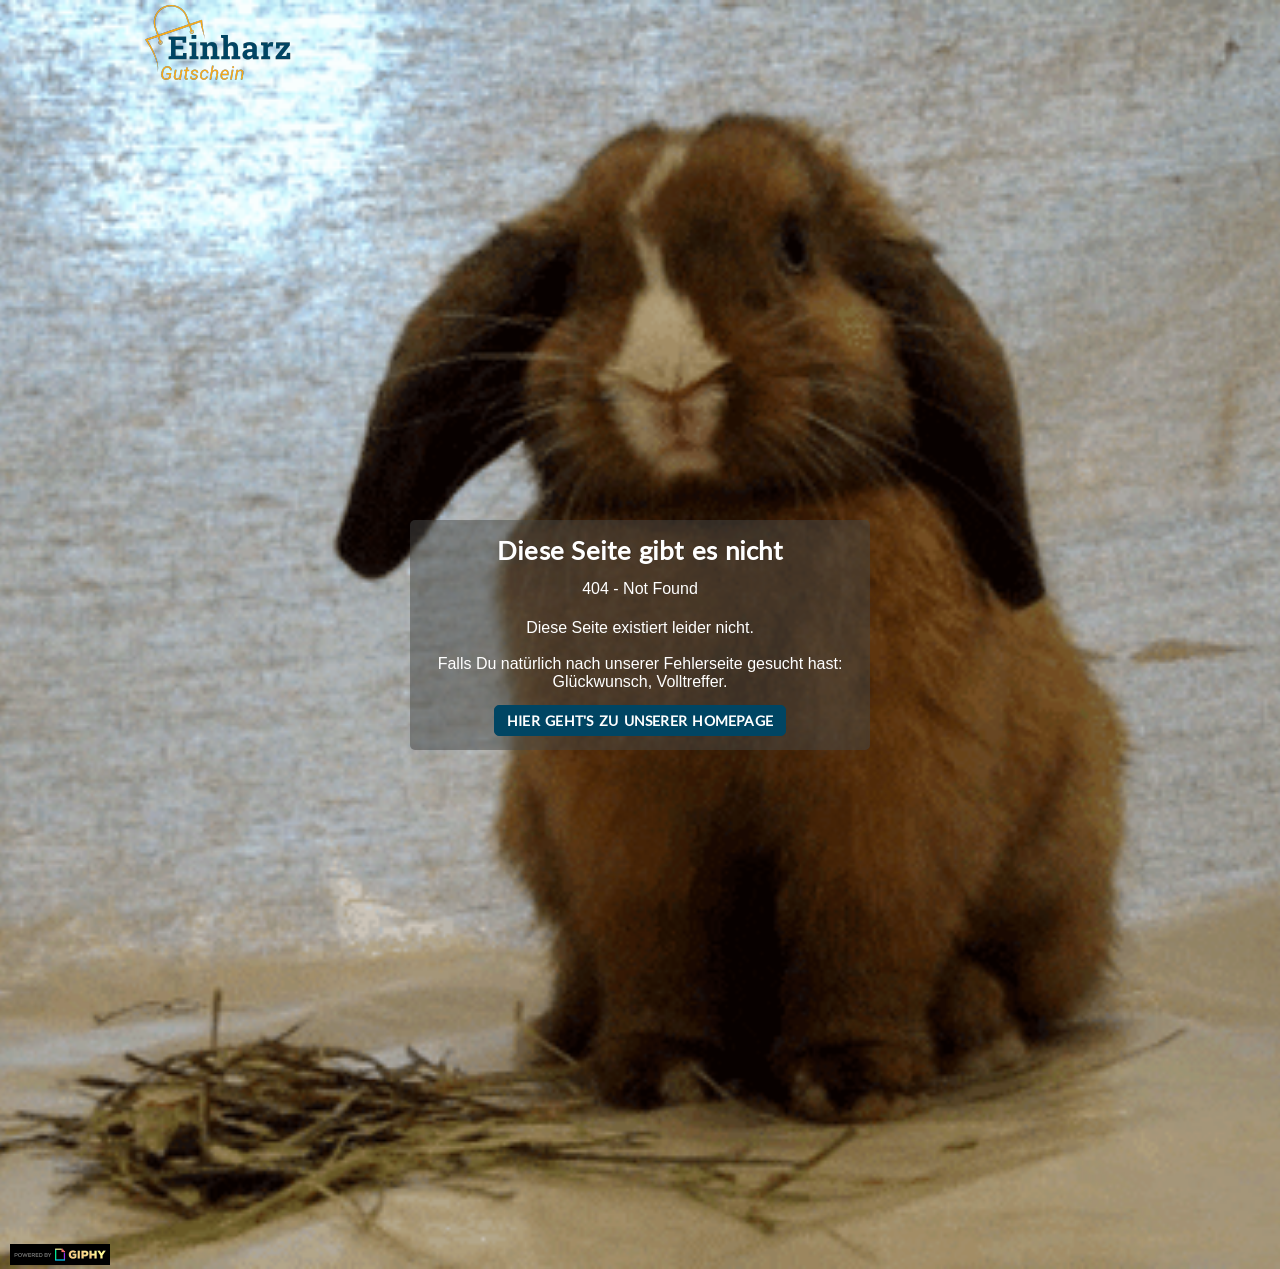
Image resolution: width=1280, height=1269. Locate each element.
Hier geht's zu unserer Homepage (640, 720)
